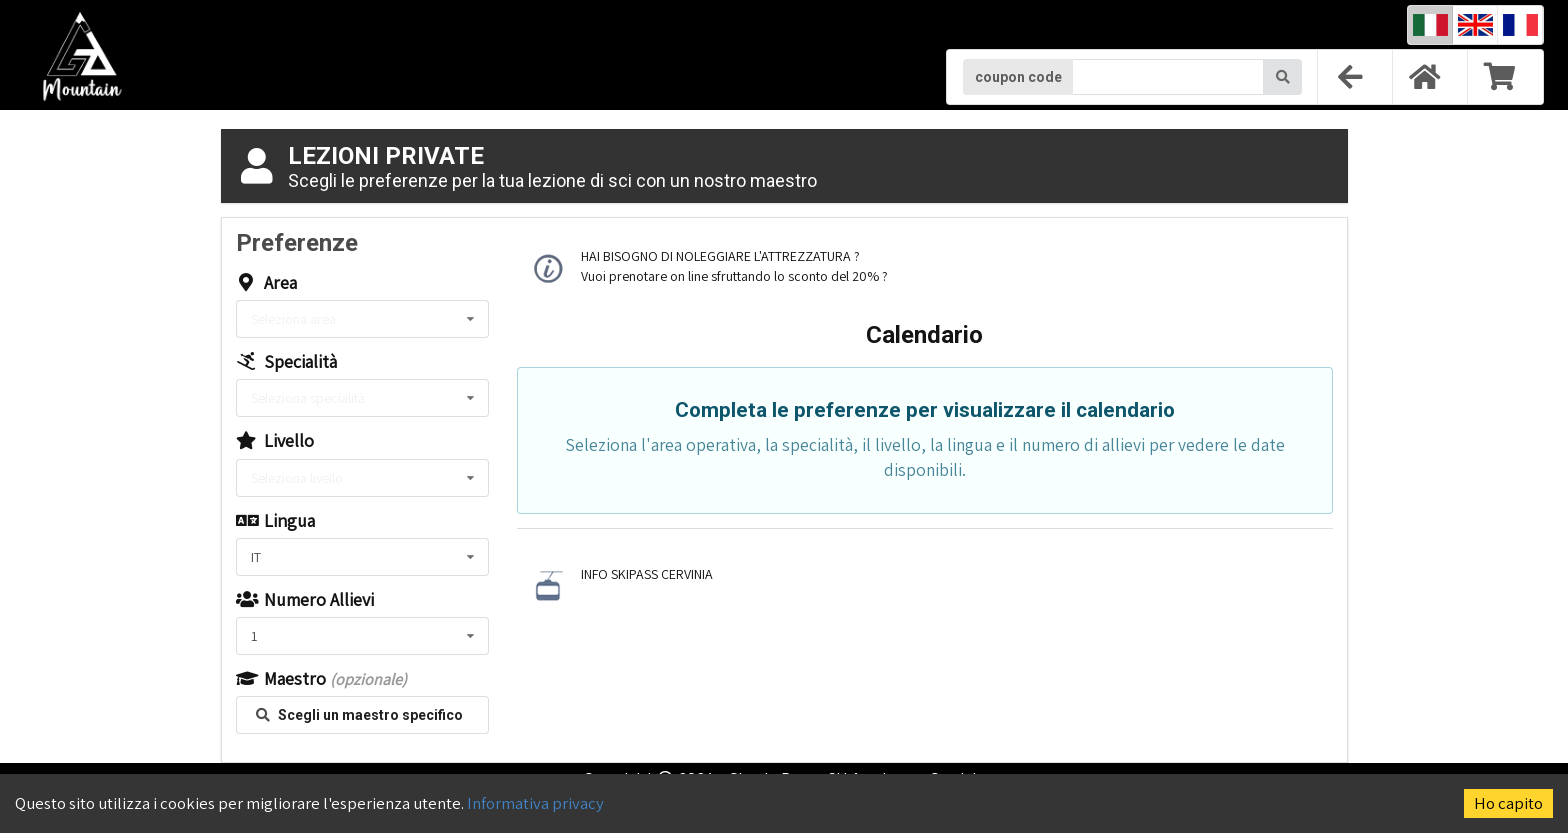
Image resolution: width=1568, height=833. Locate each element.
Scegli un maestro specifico (359, 715)
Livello (275, 441)
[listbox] (362, 319)
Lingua (275, 521)
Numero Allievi (305, 600)
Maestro (321, 679)
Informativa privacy (535, 803)
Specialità (286, 362)
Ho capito (1508, 803)
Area (266, 283)
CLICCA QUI (923, 276)
